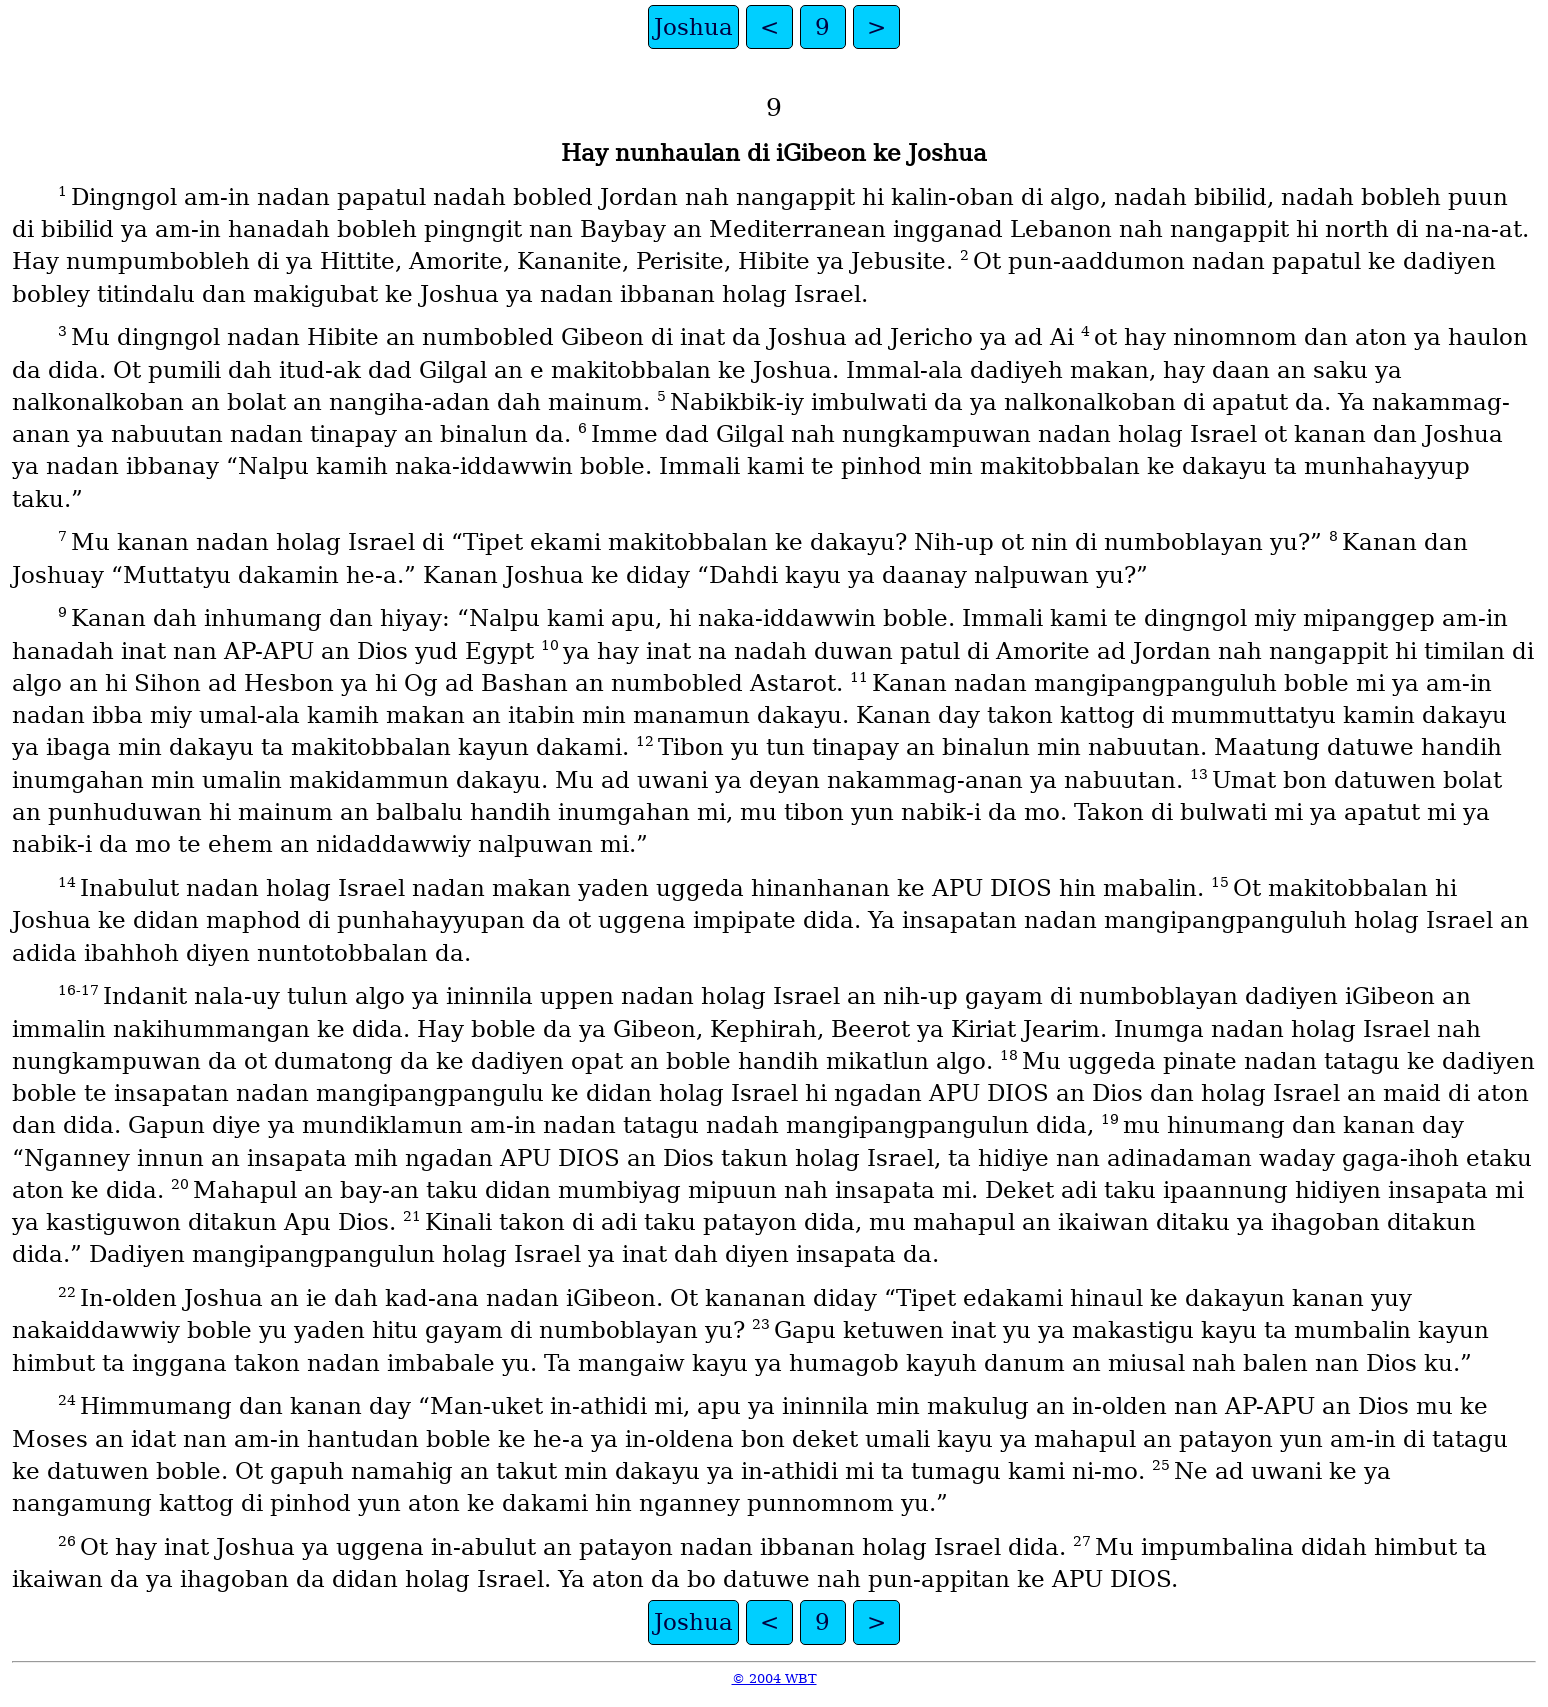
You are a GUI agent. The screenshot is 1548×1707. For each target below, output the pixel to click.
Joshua (693, 27)
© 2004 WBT (774, 1678)
